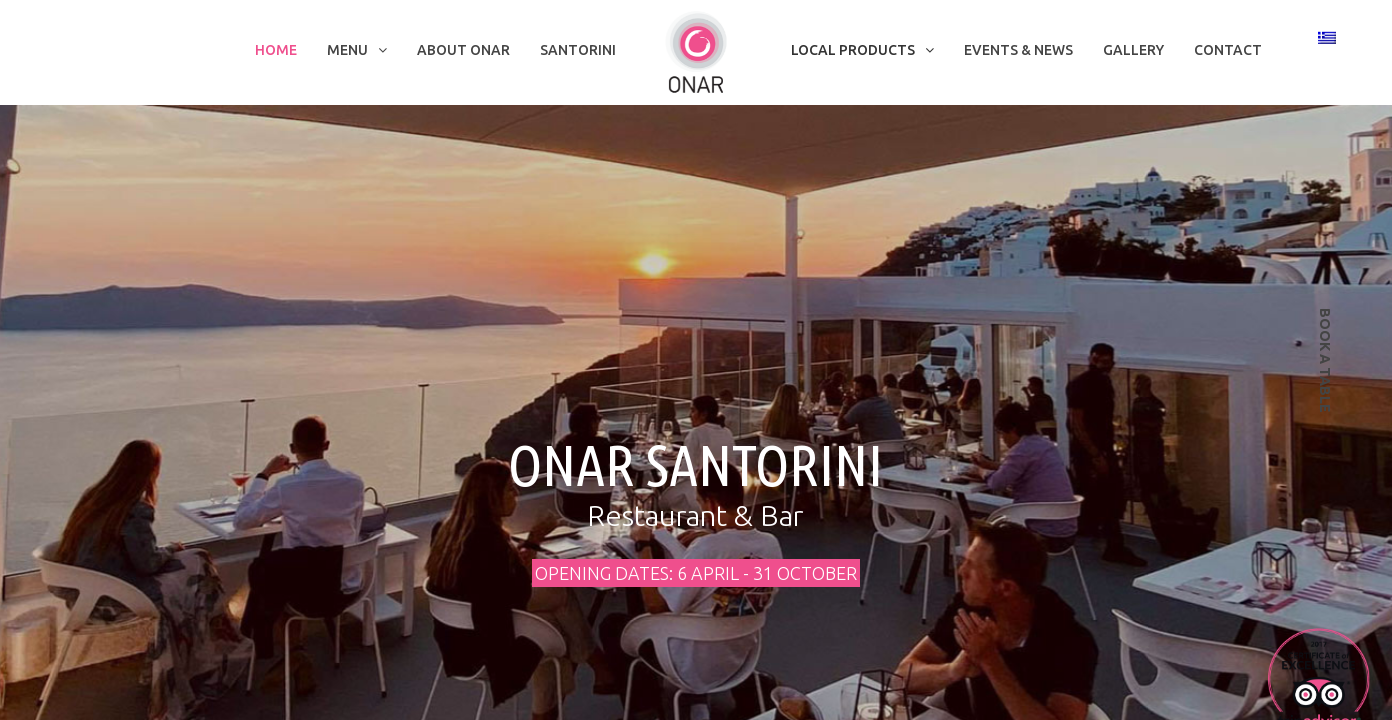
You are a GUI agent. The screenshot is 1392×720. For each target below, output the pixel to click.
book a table (1325, 360)
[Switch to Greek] (1327, 37)
